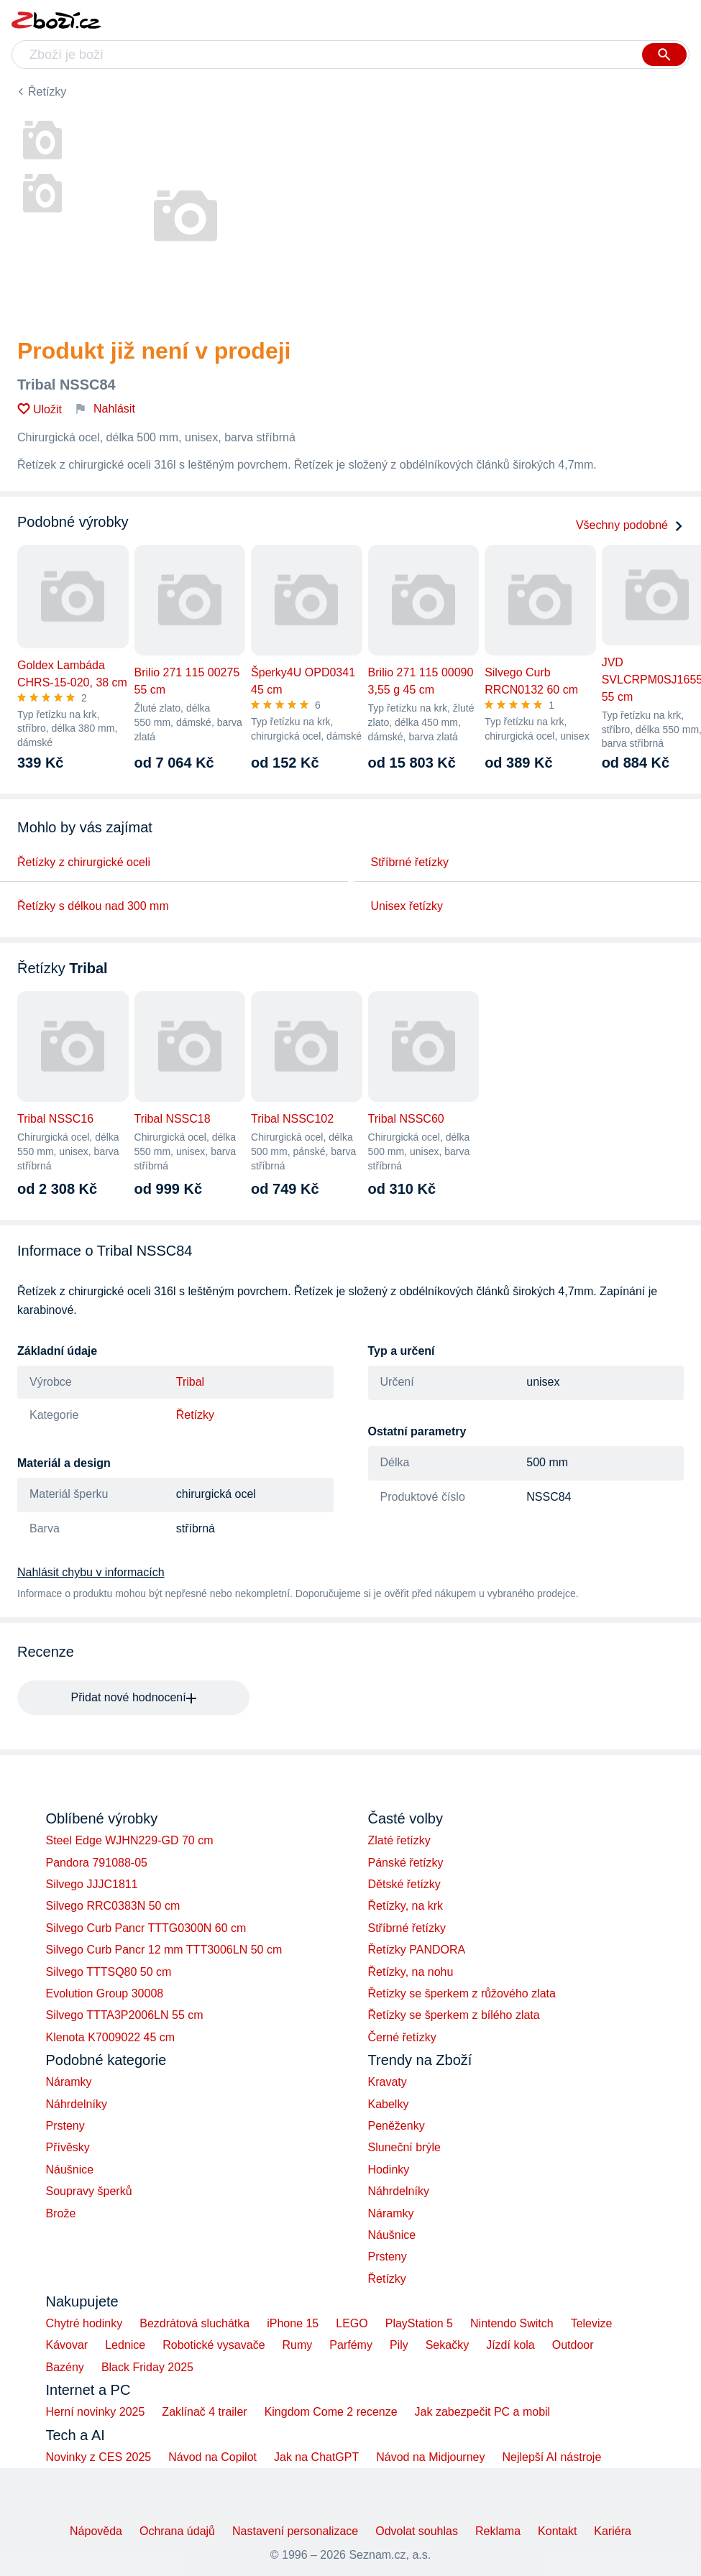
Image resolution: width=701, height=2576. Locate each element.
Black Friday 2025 (147, 2367)
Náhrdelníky (76, 2104)
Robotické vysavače (213, 2345)
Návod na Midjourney (430, 2457)
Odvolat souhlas (416, 2531)
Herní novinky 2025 (95, 2412)
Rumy (298, 2345)
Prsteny (65, 2126)
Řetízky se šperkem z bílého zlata (454, 2015)
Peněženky (396, 2126)
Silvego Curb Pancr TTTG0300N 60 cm (146, 1928)
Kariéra (612, 2531)
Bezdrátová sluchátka (194, 2323)
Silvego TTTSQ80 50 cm (109, 1972)
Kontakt (557, 2531)
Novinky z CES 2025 (99, 2457)
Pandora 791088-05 (96, 1863)
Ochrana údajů (177, 2531)
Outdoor (573, 2345)
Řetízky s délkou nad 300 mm (93, 906)
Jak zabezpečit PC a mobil (483, 2412)
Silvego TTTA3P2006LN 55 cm (124, 2015)
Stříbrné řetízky (410, 862)
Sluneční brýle (404, 2147)
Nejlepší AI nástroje (551, 2457)
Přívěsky (68, 2147)
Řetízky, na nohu (411, 1972)
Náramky (69, 2082)
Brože (61, 2213)
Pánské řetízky (406, 1863)
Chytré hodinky (84, 2323)
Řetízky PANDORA (417, 1950)
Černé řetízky (402, 2037)
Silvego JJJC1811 (92, 1884)
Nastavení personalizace (295, 2531)
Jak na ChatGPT (316, 2457)
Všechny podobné (630, 525)
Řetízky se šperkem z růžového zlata (462, 1993)
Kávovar (67, 2345)
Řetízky (47, 92)
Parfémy (350, 2345)
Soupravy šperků (89, 2191)
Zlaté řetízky (399, 1840)
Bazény (65, 2367)
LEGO (351, 2323)
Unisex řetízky (407, 906)
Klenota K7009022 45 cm (110, 2037)
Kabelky (388, 2104)
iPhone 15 (293, 2323)
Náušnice (70, 2169)
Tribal (190, 1382)
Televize (592, 2323)
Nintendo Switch (512, 2323)
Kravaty (387, 2082)
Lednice (125, 2345)
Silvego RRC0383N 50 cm (113, 1906)
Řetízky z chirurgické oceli (83, 862)
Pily (399, 2345)
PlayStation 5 (419, 2323)
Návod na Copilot (212, 2457)
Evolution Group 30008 (105, 1993)
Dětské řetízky (404, 1884)
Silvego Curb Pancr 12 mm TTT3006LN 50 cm (164, 1950)
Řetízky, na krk (406, 1906)
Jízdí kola (510, 2345)
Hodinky (389, 2169)
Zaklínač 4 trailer (204, 2412)
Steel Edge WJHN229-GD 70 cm (130, 1840)
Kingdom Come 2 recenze (331, 2412)
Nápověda (96, 2531)
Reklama (498, 2531)
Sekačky (447, 2345)
